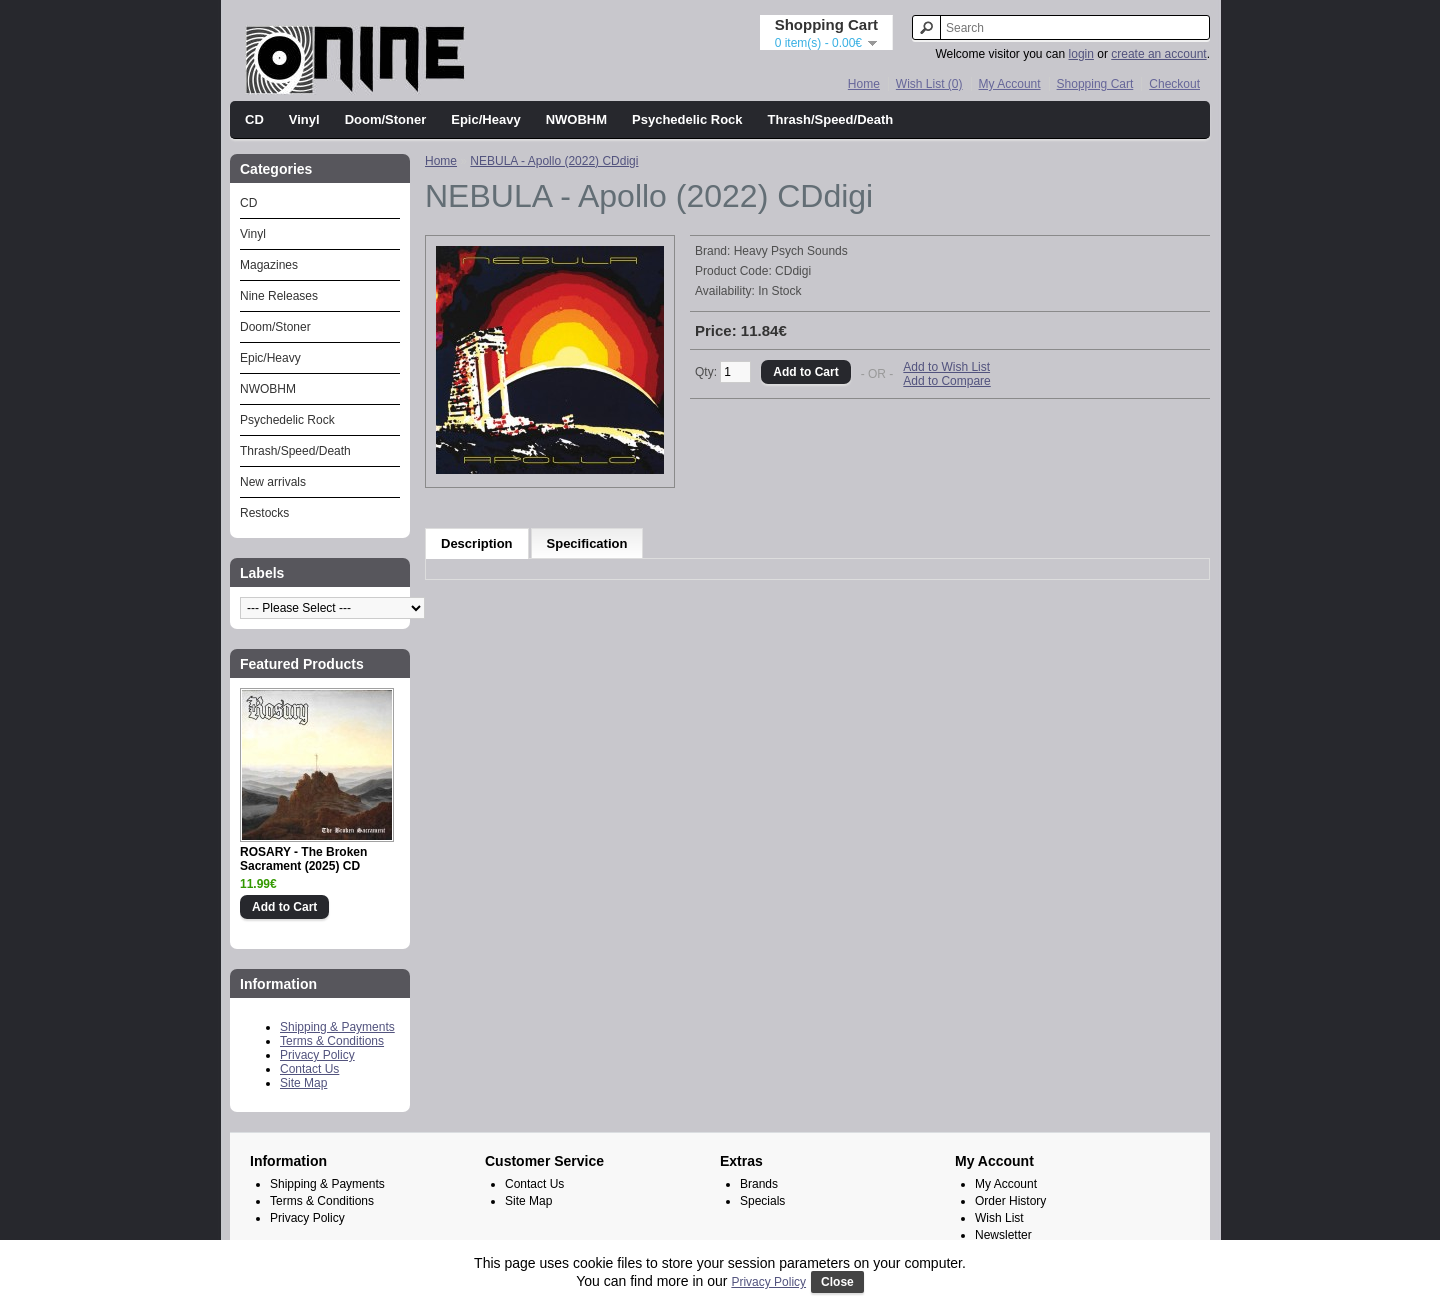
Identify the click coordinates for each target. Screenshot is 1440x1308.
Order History (1010, 1201)
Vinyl (304, 119)
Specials (762, 1201)
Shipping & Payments (337, 1027)
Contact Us (309, 1069)
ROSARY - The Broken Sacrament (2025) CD (303, 859)
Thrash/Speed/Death (831, 119)
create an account (1158, 54)
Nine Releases (279, 296)
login (1081, 54)
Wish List (999, 1218)
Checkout (1174, 84)
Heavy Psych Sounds (791, 251)
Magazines (269, 265)
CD (254, 119)
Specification (587, 543)
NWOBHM (576, 119)
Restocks (264, 513)
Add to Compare (946, 381)
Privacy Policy (317, 1055)
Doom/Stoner (386, 119)
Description (477, 543)
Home (864, 84)
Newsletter (1003, 1235)
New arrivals (273, 482)
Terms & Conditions (332, 1041)
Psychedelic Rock (687, 119)
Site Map (303, 1083)
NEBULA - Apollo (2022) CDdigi (554, 161)
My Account (1010, 84)
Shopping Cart (1095, 84)
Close (837, 1282)
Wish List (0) (929, 84)
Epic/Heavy (485, 119)
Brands (759, 1184)
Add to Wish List (946, 367)
